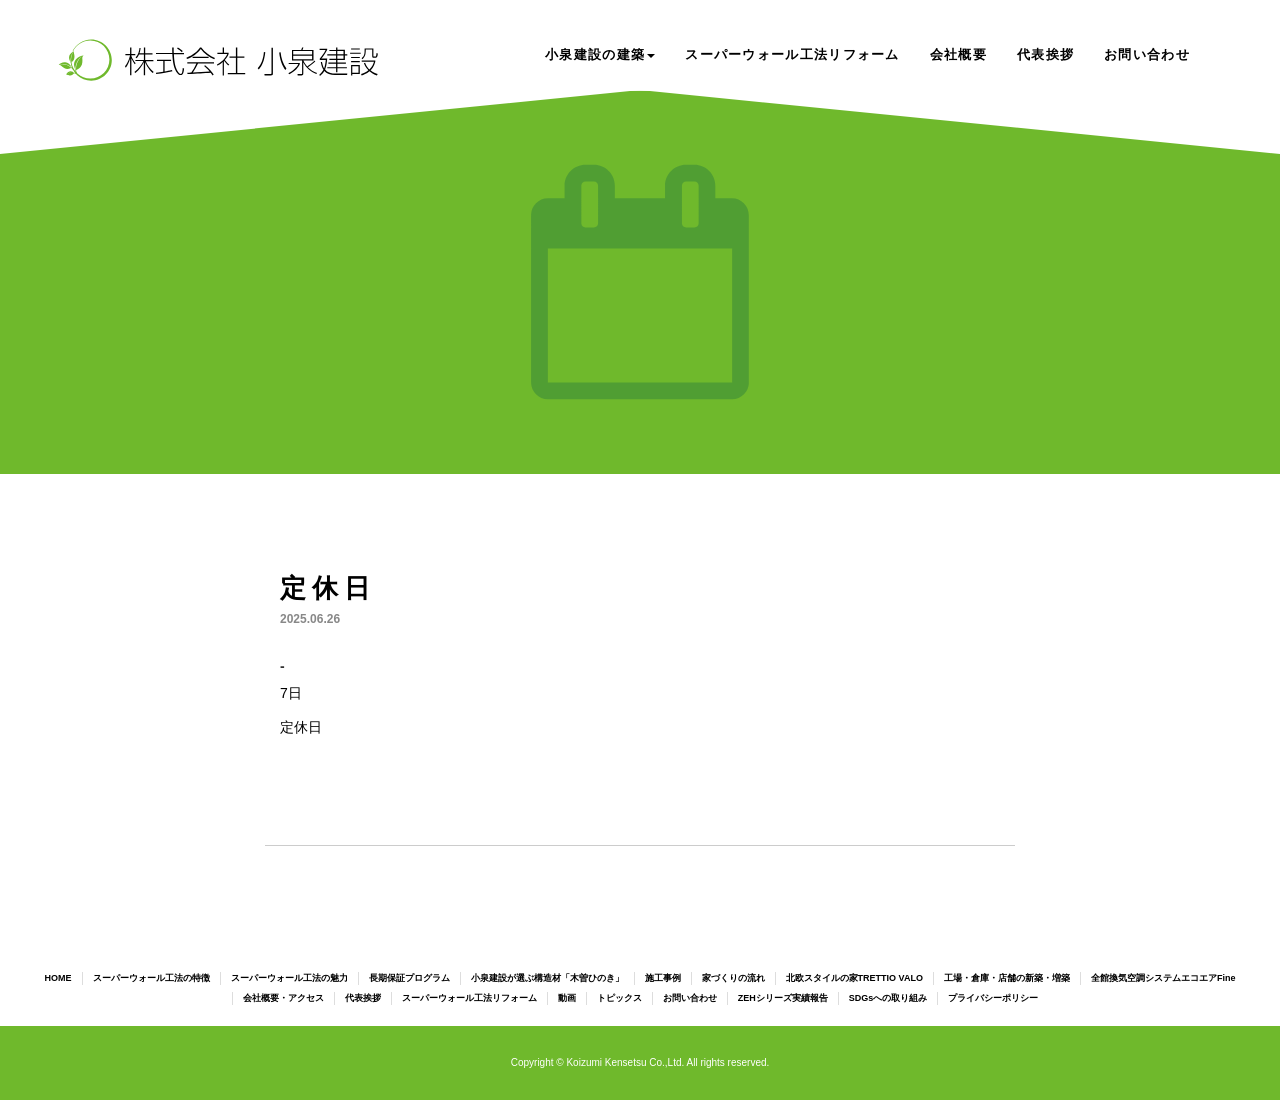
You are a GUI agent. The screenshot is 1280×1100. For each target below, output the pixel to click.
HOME (58, 978)
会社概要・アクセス (283, 998)
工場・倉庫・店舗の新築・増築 (1007, 978)
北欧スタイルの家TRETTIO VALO (854, 978)
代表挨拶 (1045, 54)
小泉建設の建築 (600, 54)
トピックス (619, 998)
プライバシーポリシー (993, 998)
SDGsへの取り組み (888, 998)
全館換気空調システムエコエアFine (1163, 978)
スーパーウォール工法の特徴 (151, 978)
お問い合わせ (1147, 54)
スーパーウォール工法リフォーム (792, 54)
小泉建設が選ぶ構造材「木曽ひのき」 (547, 978)
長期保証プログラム (409, 978)
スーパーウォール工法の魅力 (289, 978)
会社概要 (958, 54)
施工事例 (663, 978)
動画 (567, 998)
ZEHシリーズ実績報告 (783, 998)
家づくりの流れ (733, 978)
